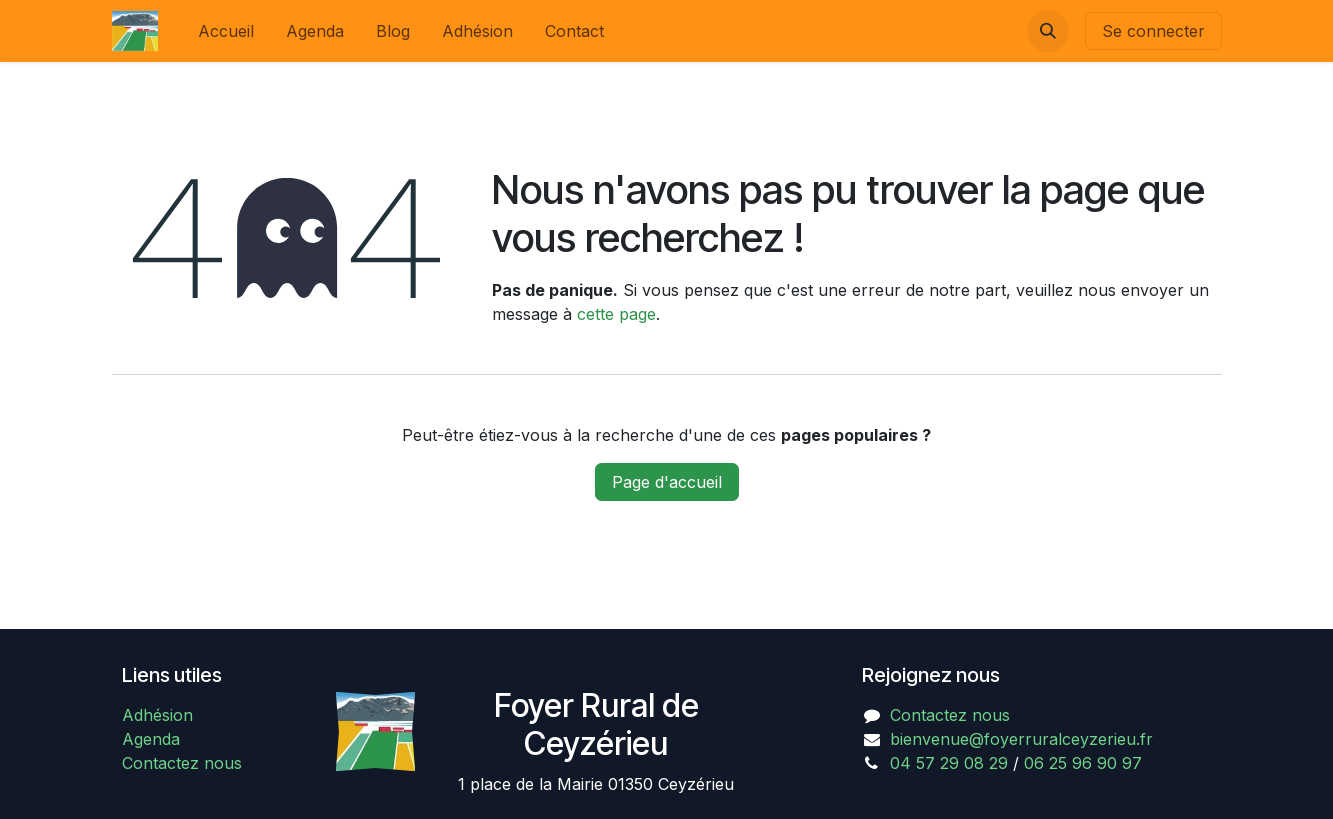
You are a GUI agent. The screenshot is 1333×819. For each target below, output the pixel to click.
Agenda (151, 739)
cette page (616, 314)
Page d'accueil (667, 482)
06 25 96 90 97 (1083, 763)
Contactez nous (182, 763)
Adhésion (157, 715)
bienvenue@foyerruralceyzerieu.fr (1021, 739)
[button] (1048, 31)
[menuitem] (226, 31)
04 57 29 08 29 (949, 763)
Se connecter (1153, 31)
